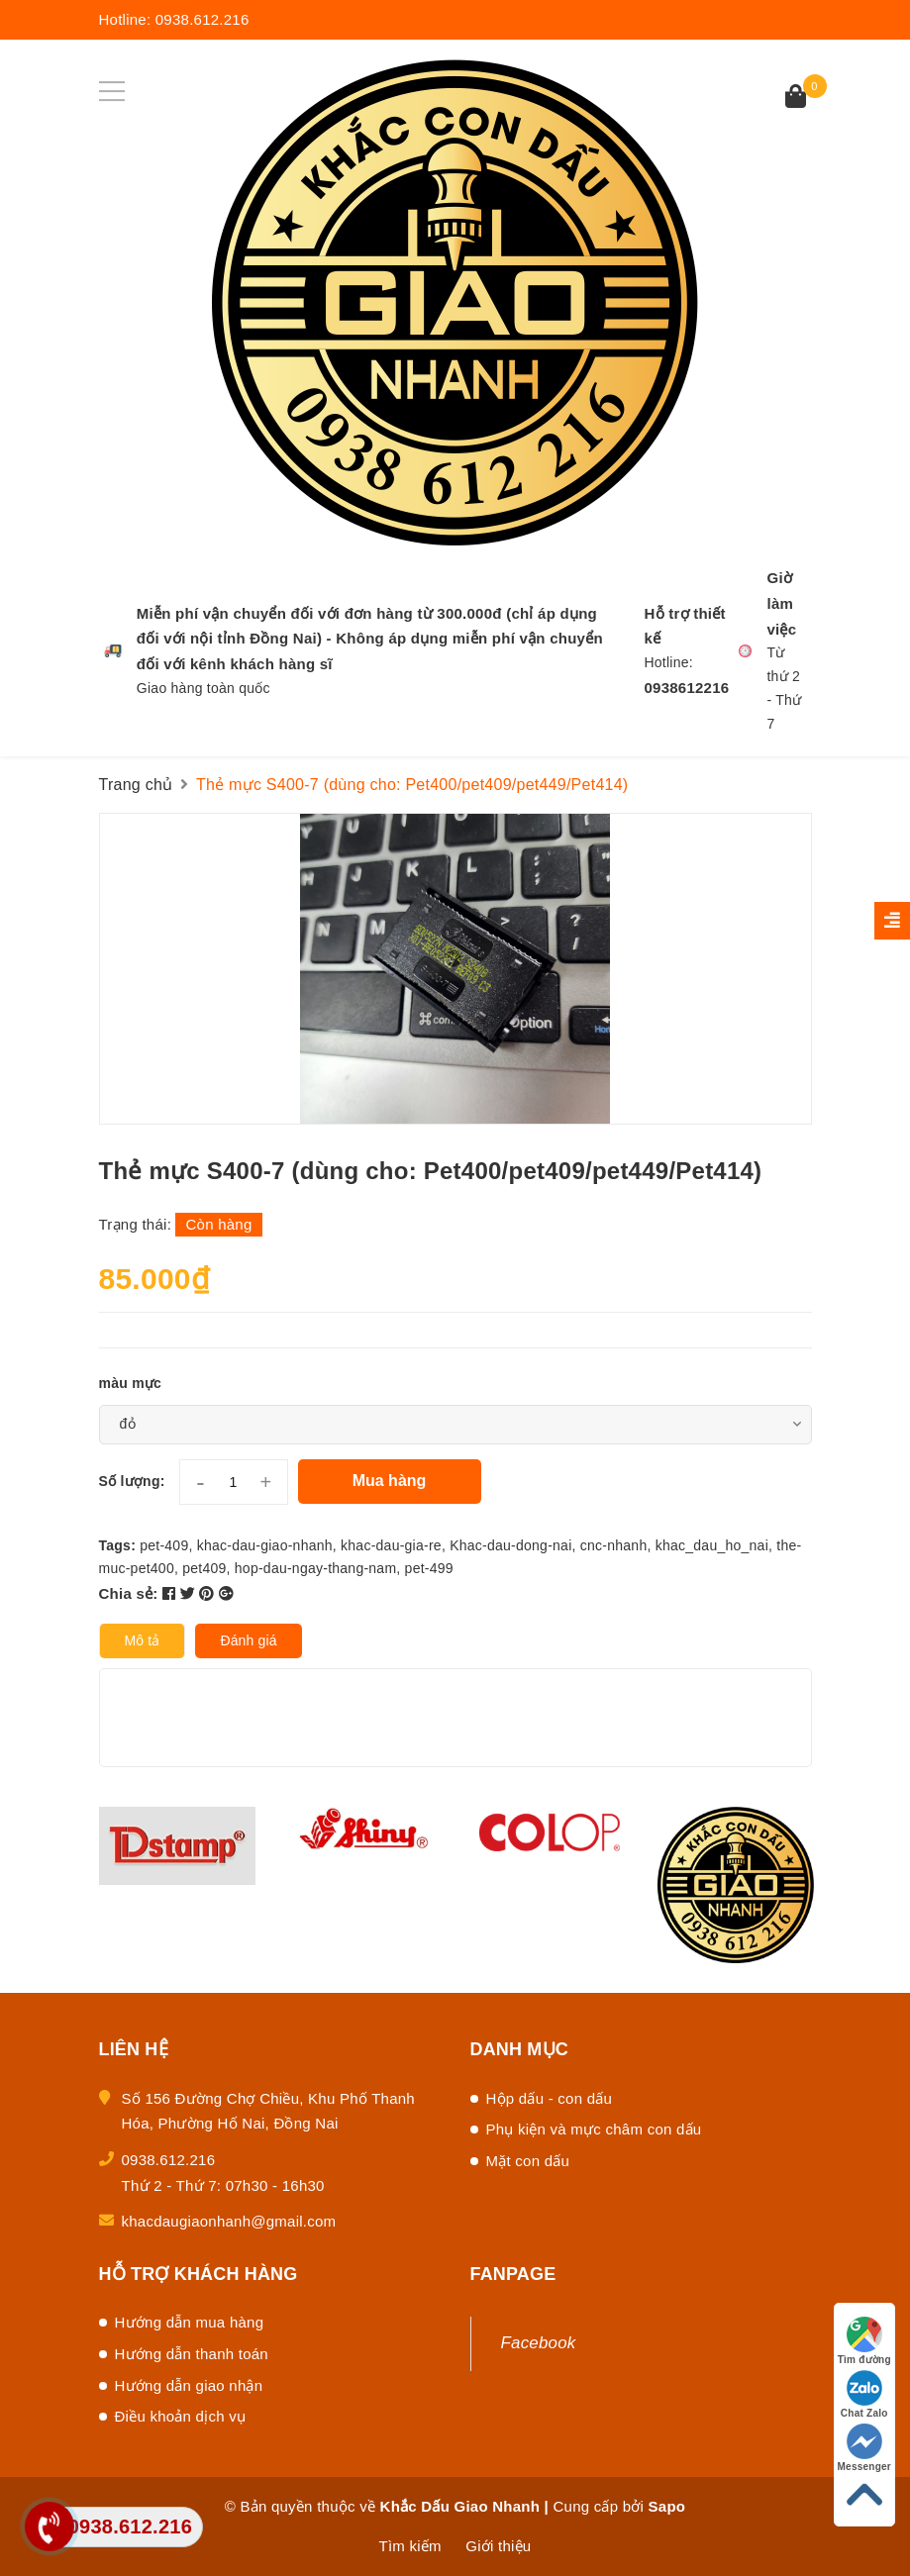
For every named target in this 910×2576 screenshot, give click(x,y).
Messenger (865, 2448)
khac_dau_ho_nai (712, 1545)
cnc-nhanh (614, 1545)
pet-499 (429, 1568)
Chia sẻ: (128, 1593)
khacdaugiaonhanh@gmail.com (229, 2221)
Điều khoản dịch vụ (181, 2416)
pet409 (204, 1568)
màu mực (130, 1383)
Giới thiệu (498, 2545)
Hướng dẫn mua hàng (189, 2322)
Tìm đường (864, 2341)
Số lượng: (132, 1481)
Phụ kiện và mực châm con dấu (594, 2129)
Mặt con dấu (528, 2160)
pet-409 (164, 1545)
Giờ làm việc (781, 603)
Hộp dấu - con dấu (549, 2098)
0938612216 (686, 687)
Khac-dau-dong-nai (510, 1545)
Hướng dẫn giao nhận (189, 2385)
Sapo (667, 2506)
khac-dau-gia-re (391, 1545)
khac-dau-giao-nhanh (265, 1545)
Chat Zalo (864, 2394)
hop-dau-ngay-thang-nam (316, 1568)
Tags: (120, 1545)
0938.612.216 (202, 19)
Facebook (538, 2342)
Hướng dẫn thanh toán (191, 2353)
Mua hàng (390, 1480)
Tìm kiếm (410, 2545)
